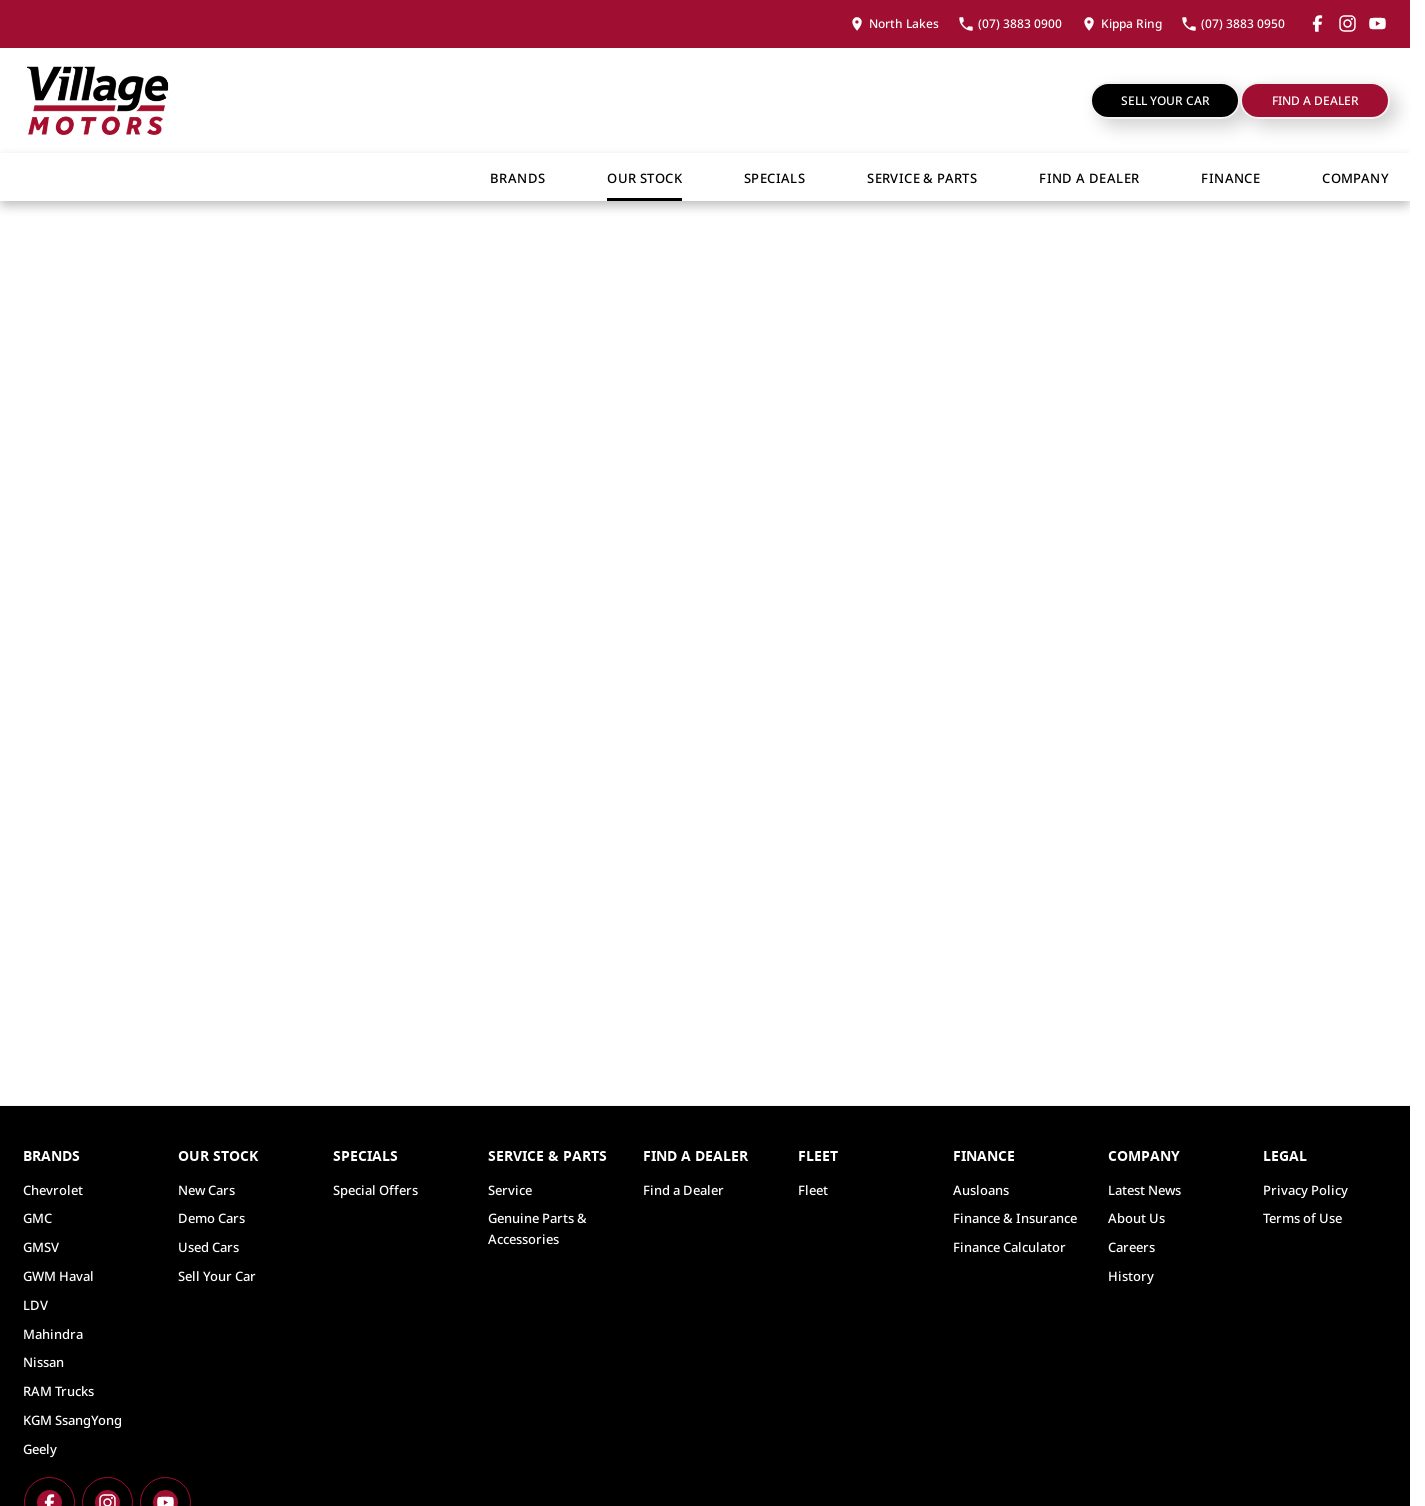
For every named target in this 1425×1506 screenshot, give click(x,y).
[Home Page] (97, 100)
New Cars (206, 1190)
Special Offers (375, 1190)
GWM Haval (58, 1276)
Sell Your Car (1165, 100)
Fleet (813, 1190)
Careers (1131, 1247)
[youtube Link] (1377, 23)
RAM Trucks (58, 1391)
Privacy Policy (1305, 1190)
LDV (35, 1305)
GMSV (41, 1247)
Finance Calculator (1009, 1247)
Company (1355, 178)
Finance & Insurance (1015, 1218)
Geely (40, 1449)
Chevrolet (53, 1190)
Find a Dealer (1315, 100)
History (1131, 1276)
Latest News (1144, 1190)
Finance (1230, 178)
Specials (774, 178)
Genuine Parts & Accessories (537, 1228)
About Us (1136, 1218)
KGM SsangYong (72, 1420)
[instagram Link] (1347, 23)
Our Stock (644, 178)
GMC (37, 1218)
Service (510, 1190)
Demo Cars (211, 1218)
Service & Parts (922, 178)
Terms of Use (1302, 1218)
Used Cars (208, 1247)
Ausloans (981, 1190)
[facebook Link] (1317, 23)
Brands (517, 178)
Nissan (43, 1362)
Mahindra (53, 1334)
